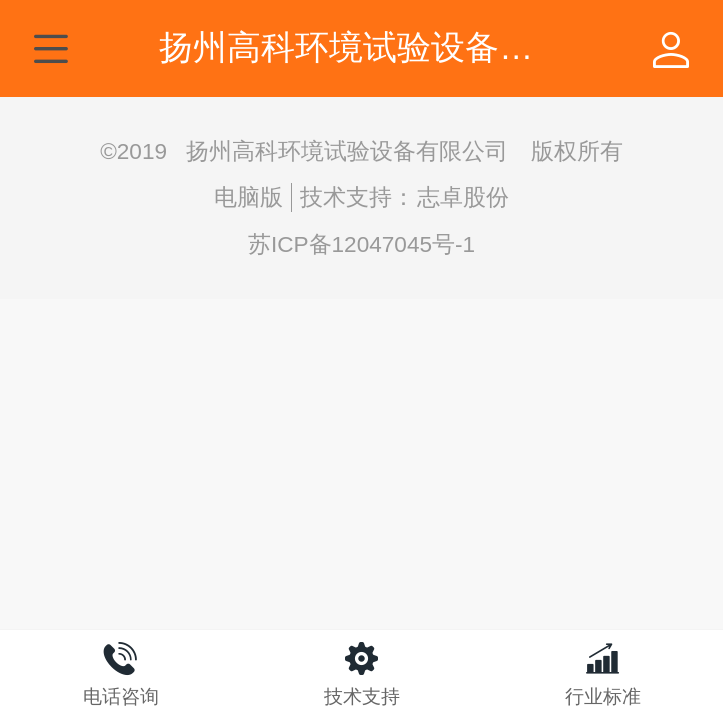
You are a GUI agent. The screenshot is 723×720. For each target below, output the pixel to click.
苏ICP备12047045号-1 (361, 244)
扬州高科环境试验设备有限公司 (397, 47)
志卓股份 (463, 197)
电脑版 (248, 197)
